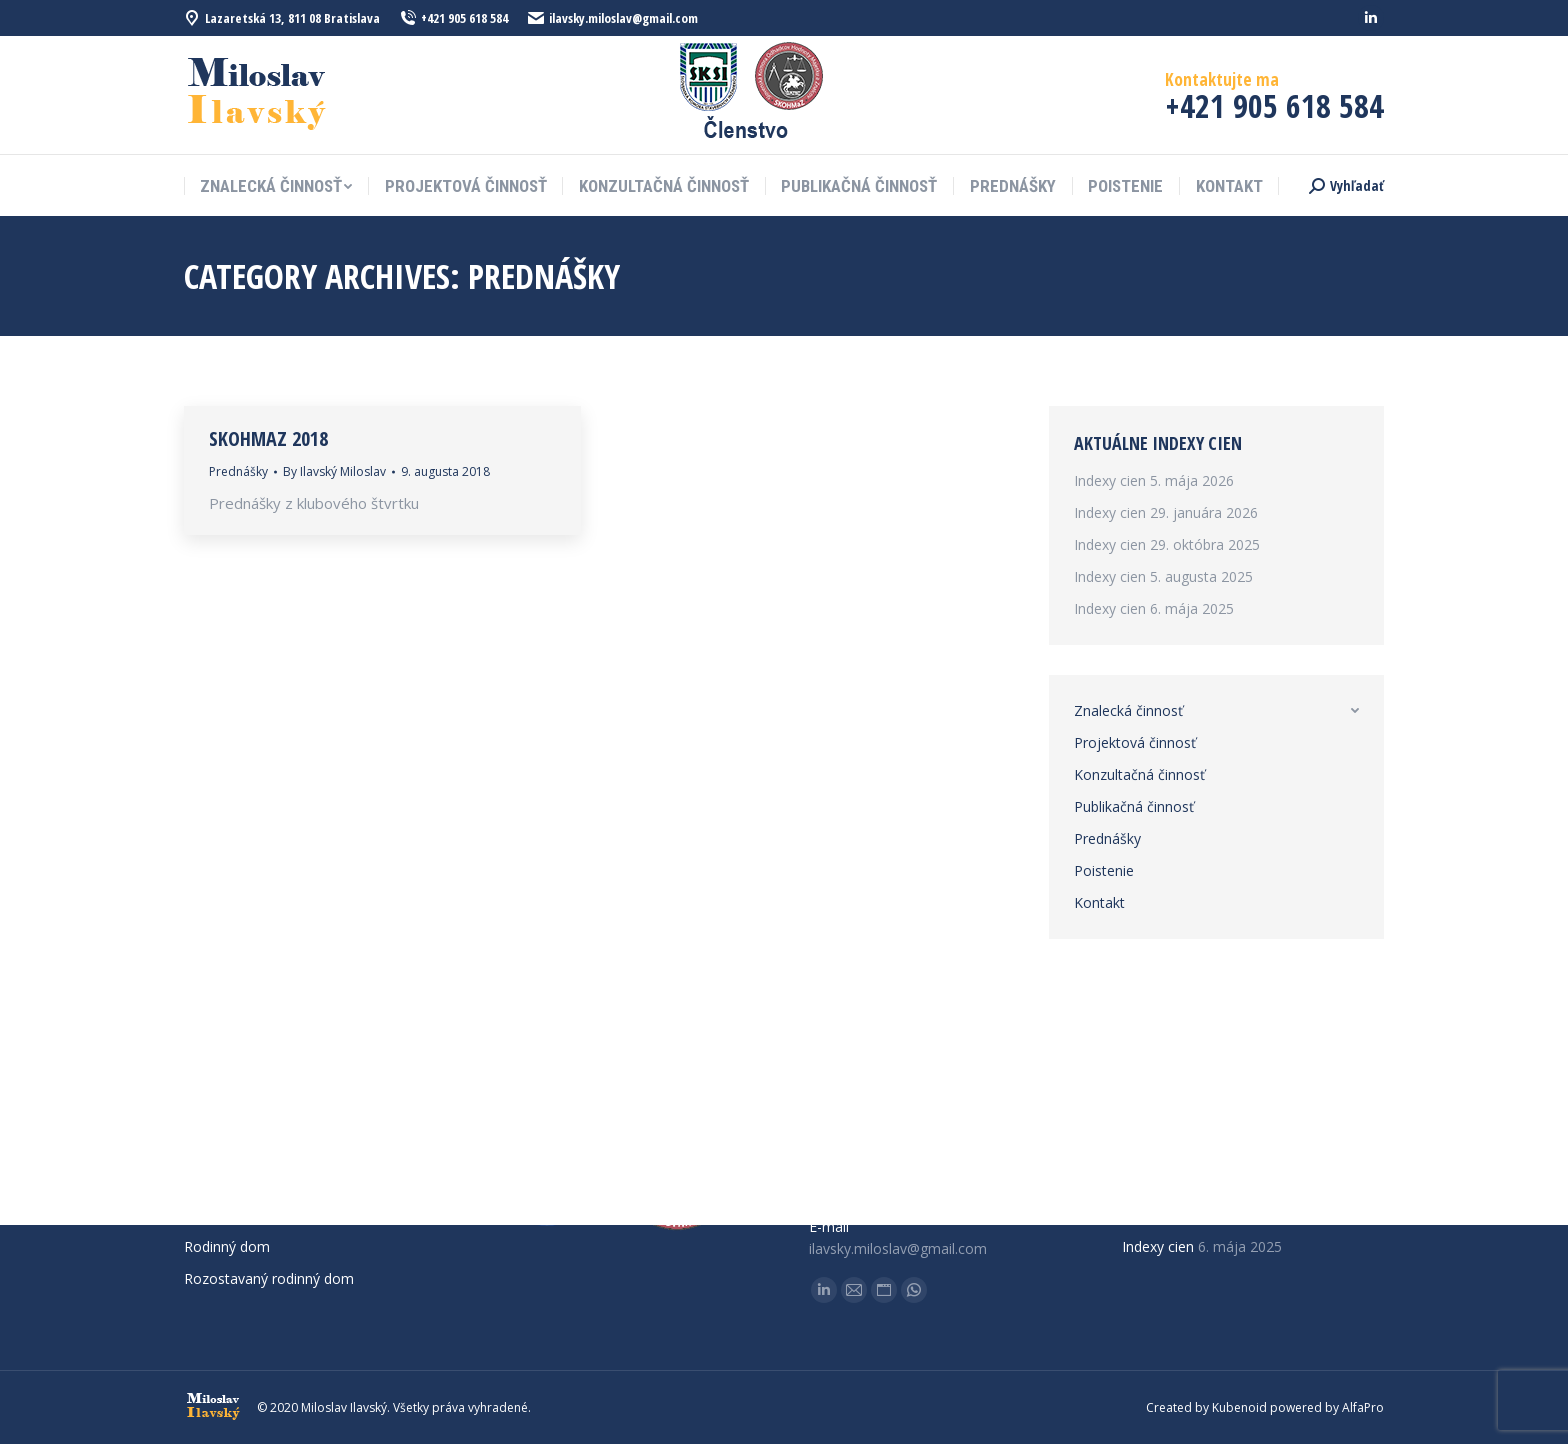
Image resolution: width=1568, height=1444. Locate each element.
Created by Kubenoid (1206, 1407)
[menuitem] (276, 186)
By (334, 471)
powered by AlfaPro (1327, 1407)
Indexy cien (1110, 480)
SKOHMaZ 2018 (268, 439)
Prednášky (238, 471)
